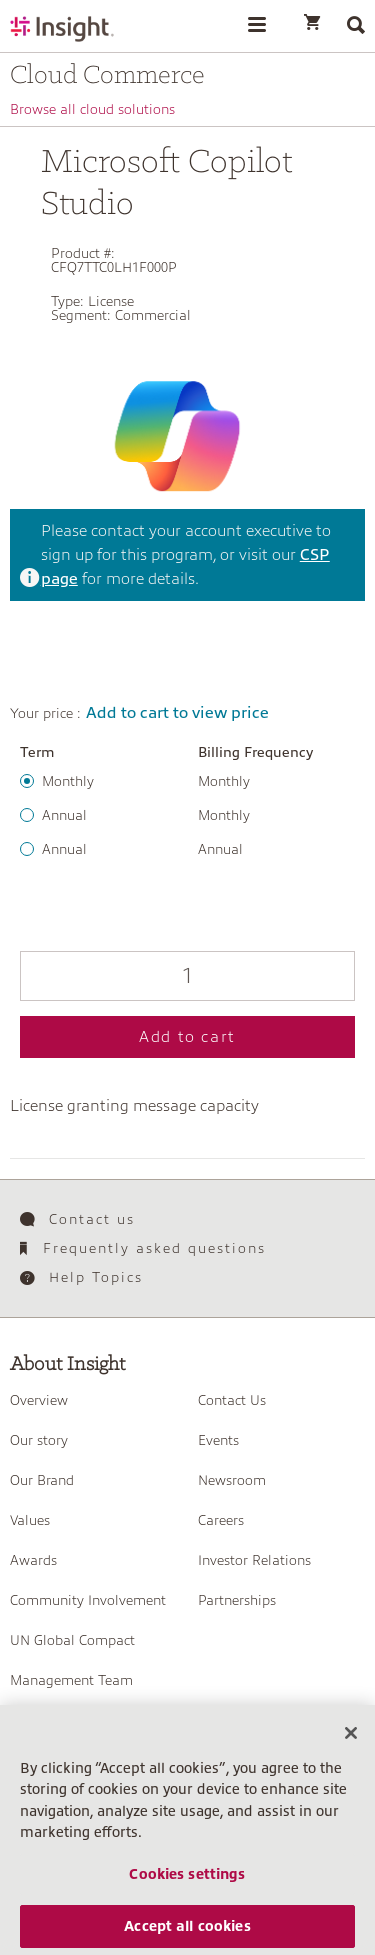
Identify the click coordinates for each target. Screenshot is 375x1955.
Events (218, 1440)
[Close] (351, 1745)
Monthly (68, 781)
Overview (39, 1400)
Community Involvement (88, 1600)
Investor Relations (254, 1560)
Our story (39, 1440)
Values (30, 1520)
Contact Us (232, 1400)
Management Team (71, 1680)
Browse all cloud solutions (92, 109)
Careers (221, 1520)
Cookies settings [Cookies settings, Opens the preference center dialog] (187, 1886)
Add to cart (187, 1037)
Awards (33, 1560)
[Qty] (187, 976)
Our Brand (42, 1480)
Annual (64, 815)
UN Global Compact (72, 1640)
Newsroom (232, 1480)
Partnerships (237, 1600)
